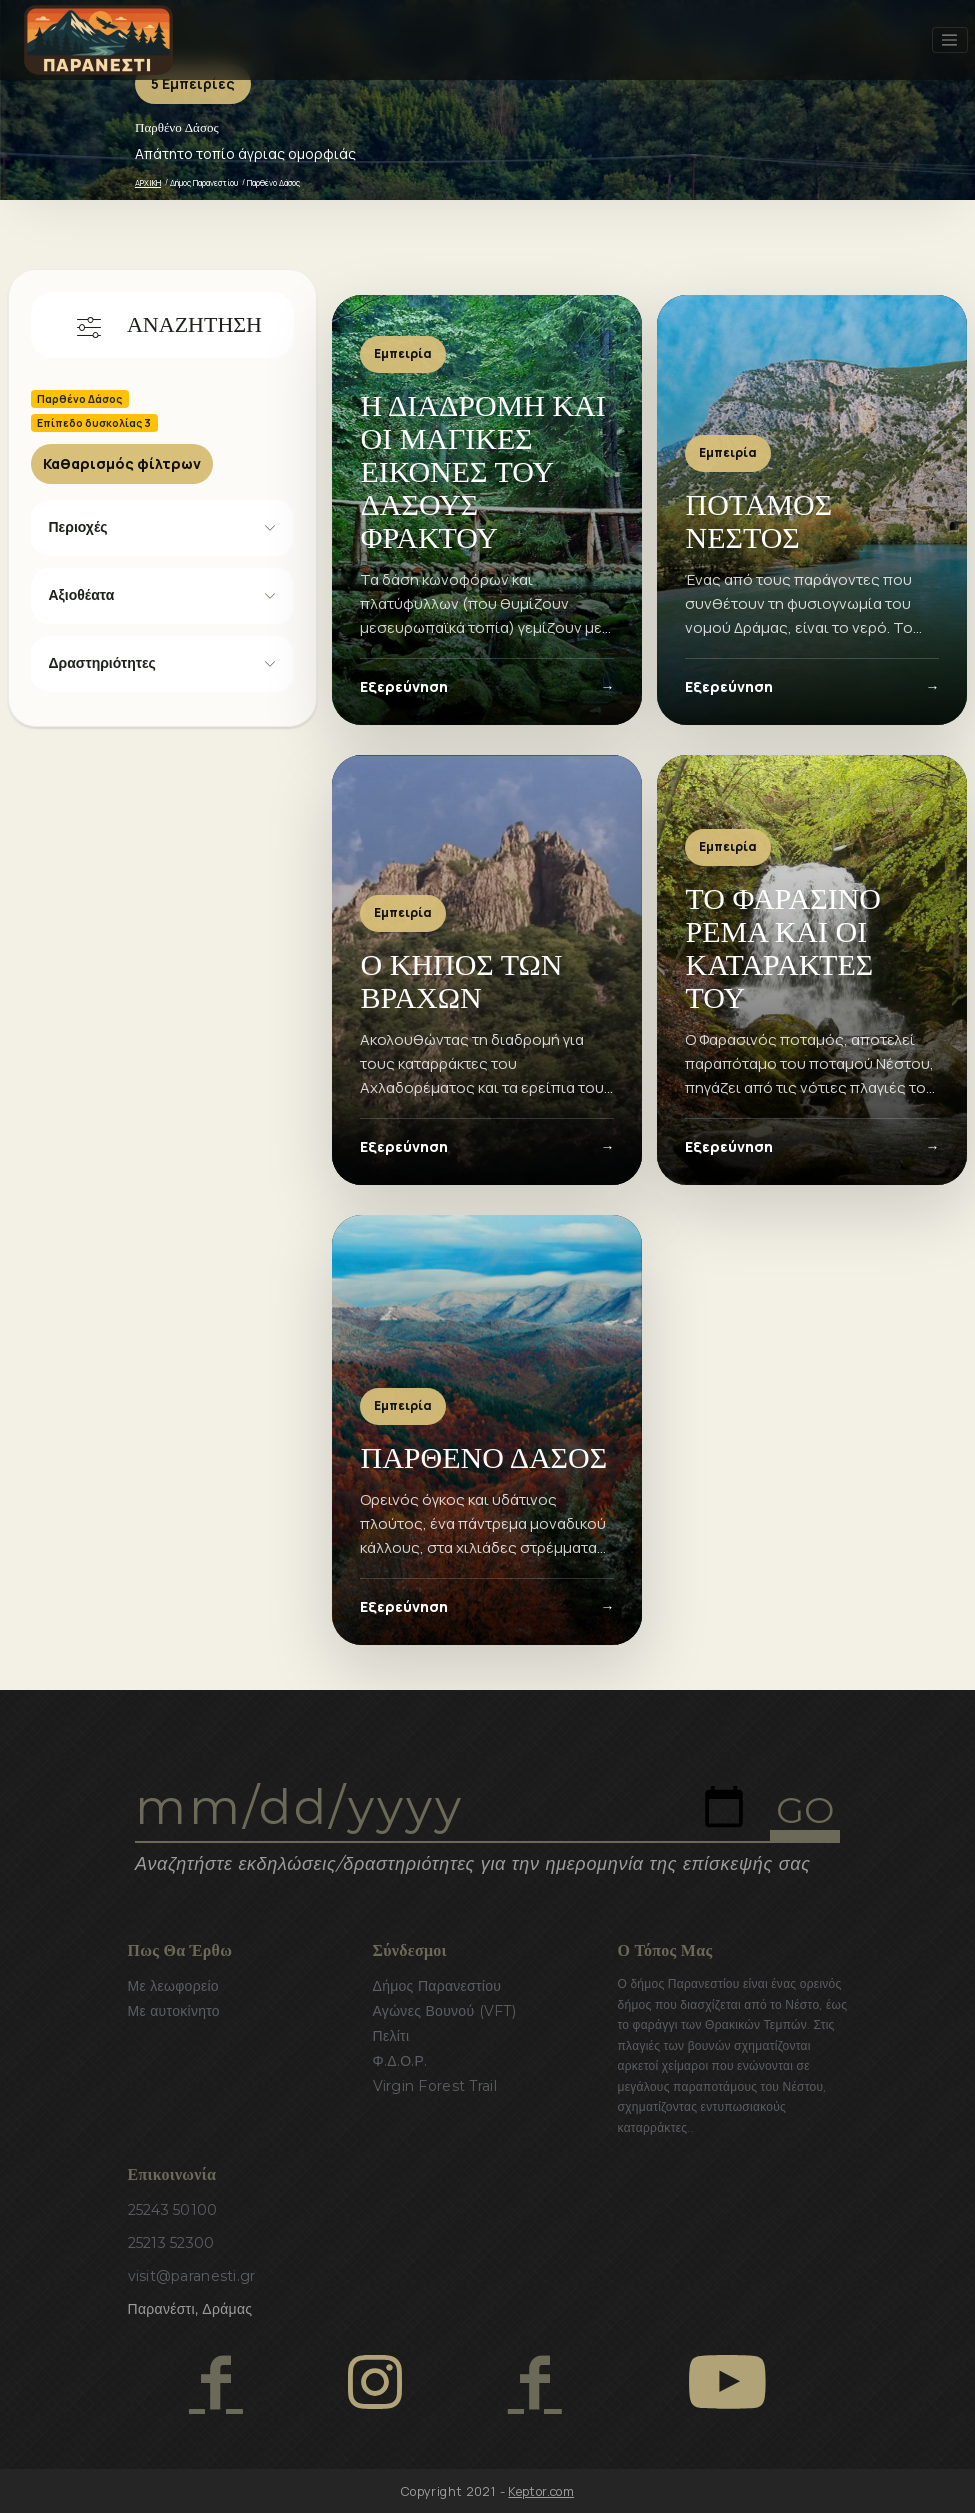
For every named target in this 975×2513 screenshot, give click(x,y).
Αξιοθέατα (82, 595)
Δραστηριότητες (102, 663)
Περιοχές (78, 527)
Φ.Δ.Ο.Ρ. (400, 2061)
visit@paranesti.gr (192, 2276)
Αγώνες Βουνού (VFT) (445, 2011)
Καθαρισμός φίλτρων (122, 463)
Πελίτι (391, 2036)
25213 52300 (171, 2243)
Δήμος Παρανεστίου (204, 182)
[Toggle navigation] (950, 40)
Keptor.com (541, 2491)
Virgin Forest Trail (435, 2086)
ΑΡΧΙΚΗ (148, 182)
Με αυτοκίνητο (174, 2011)
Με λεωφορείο (173, 1986)
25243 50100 (173, 2210)
